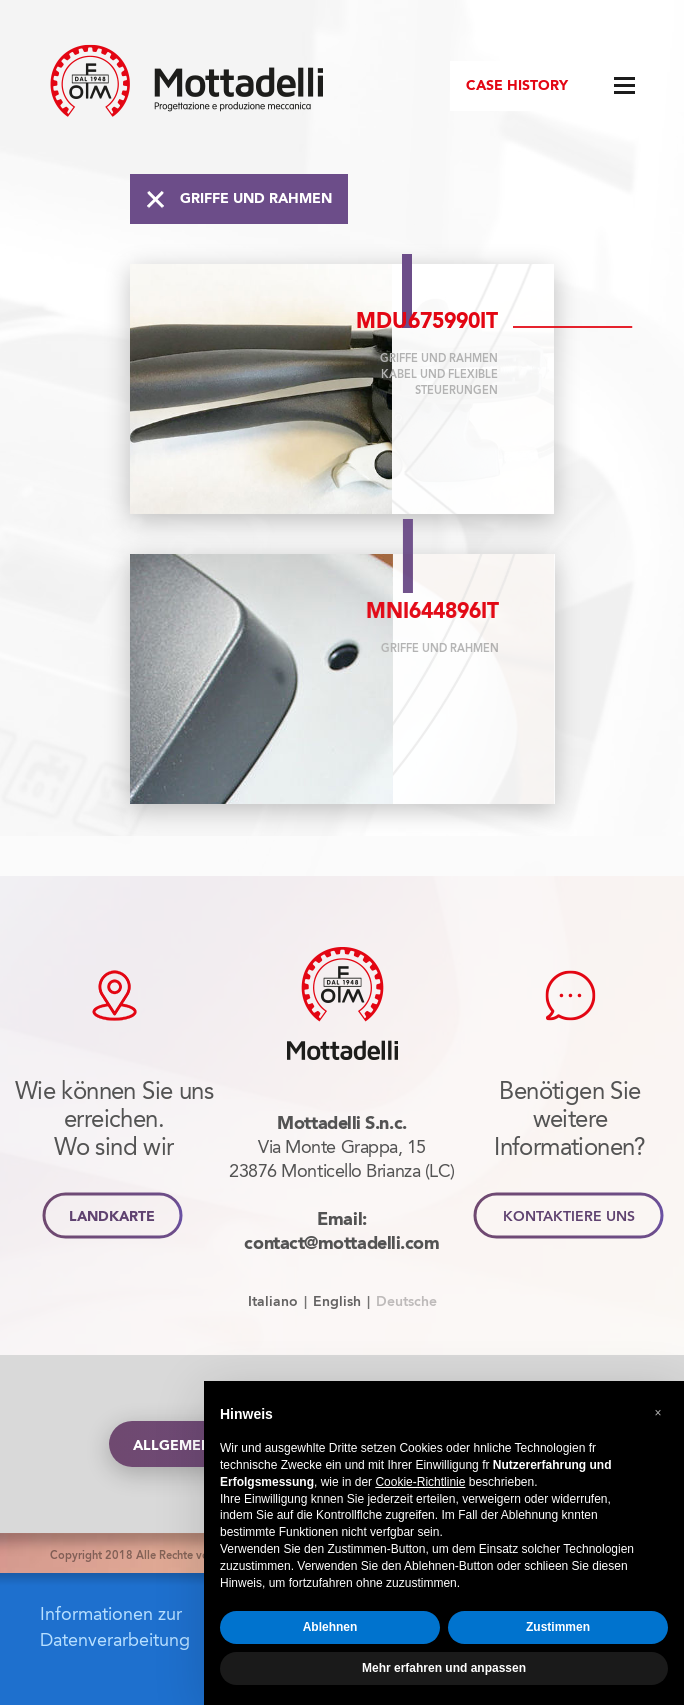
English (337, 1301)
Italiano (273, 1301)
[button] (658, 1413)
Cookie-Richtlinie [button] (420, 1482)
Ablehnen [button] (330, 1627)
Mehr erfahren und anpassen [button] (444, 1668)
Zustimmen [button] (558, 1627)
